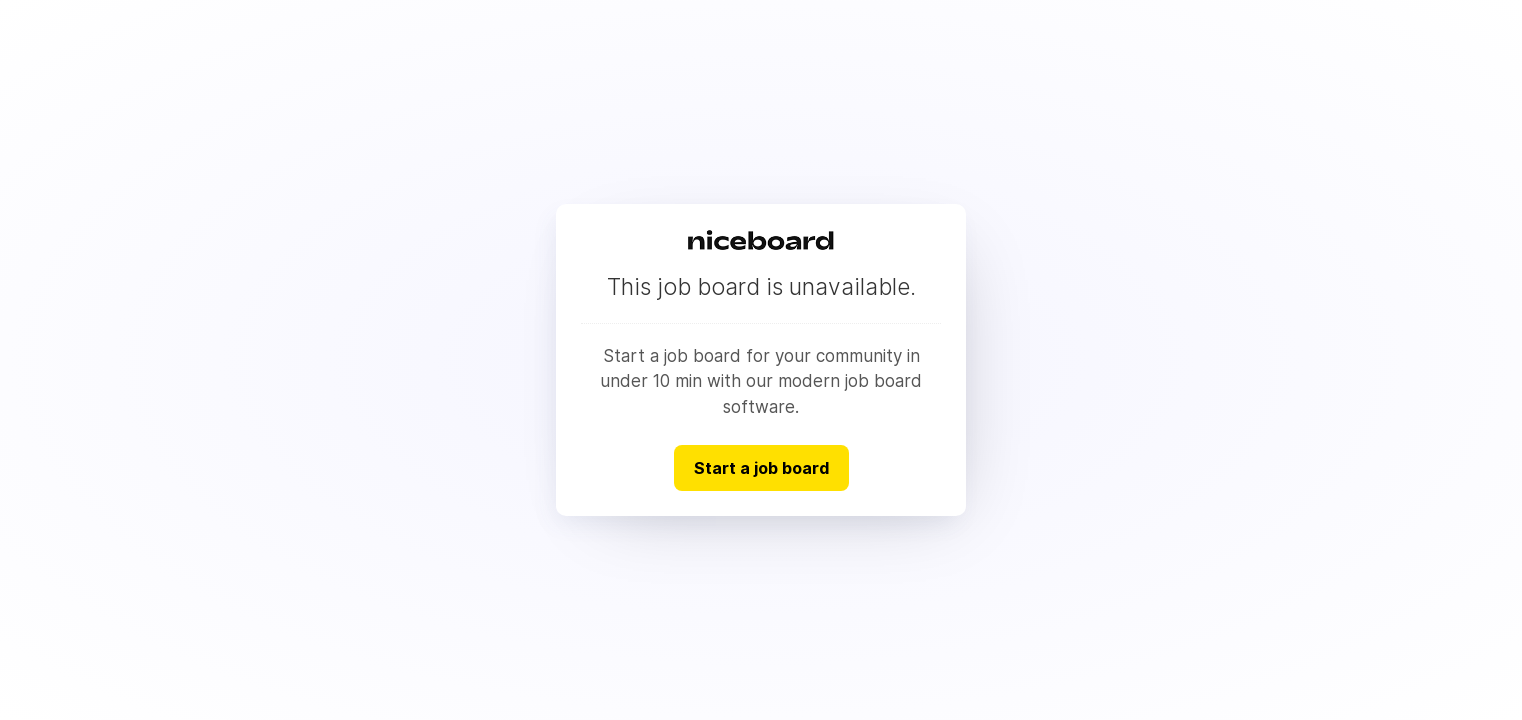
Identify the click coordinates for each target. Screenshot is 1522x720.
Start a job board (761, 468)
